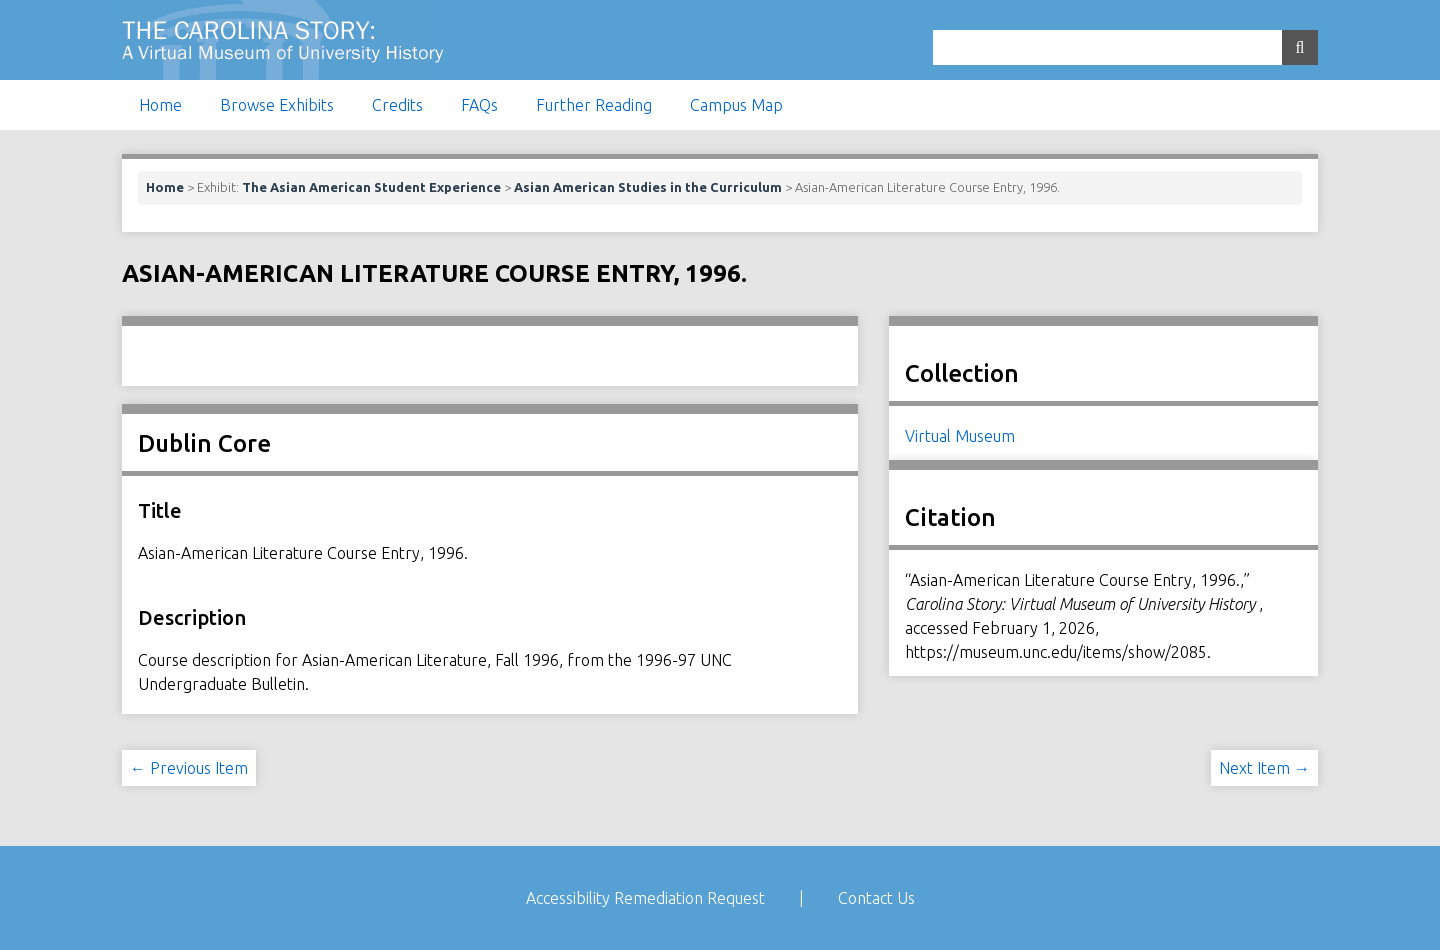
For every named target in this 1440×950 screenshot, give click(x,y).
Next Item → (1264, 768)
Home (160, 105)
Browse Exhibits (277, 105)
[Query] (1125, 47)
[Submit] (1300, 47)
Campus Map (736, 105)
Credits (397, 105)
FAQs (479, 105)
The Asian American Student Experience (371, 187)
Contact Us (876, 898)
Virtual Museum (960, 436)
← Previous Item (189, 768)
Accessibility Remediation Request (645, 898)
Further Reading (594, 105)
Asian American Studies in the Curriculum (648, 187)
